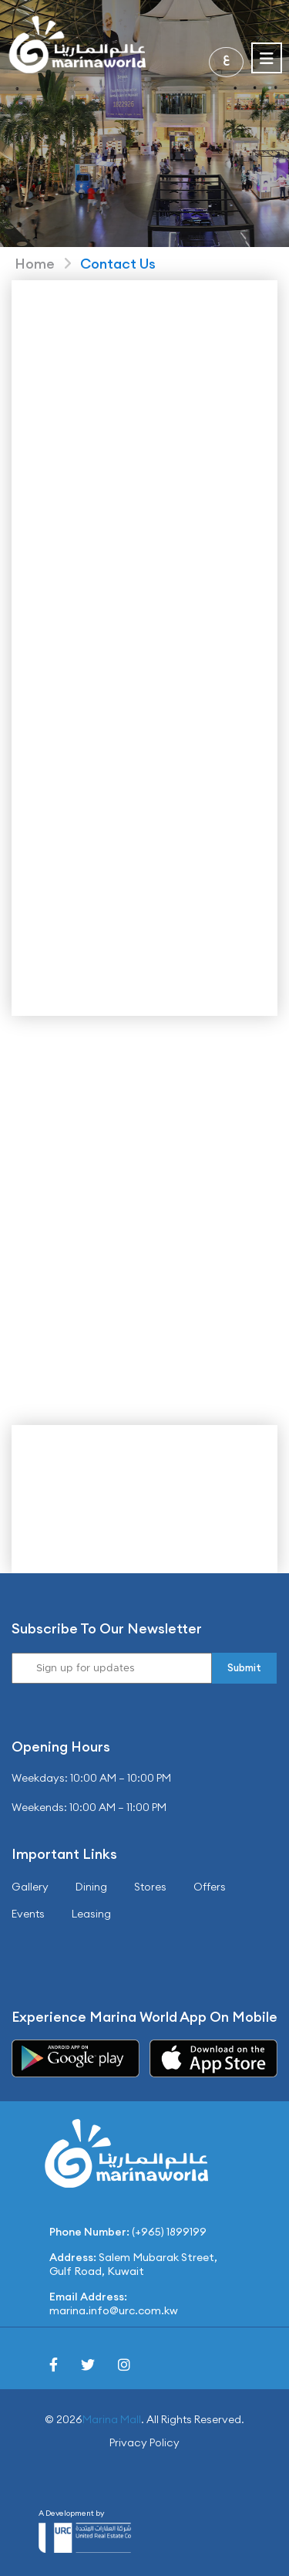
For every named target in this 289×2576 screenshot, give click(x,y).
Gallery (30, 1887)
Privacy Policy (144, 2442)
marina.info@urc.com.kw (113, 2310)
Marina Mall (111, 2419)
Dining (91, 1887)
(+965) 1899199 (169, 2232)
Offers (209, 1887)
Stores (150, 1887)
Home (35, 263)
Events (28, 1914)
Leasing (91, 1914)
